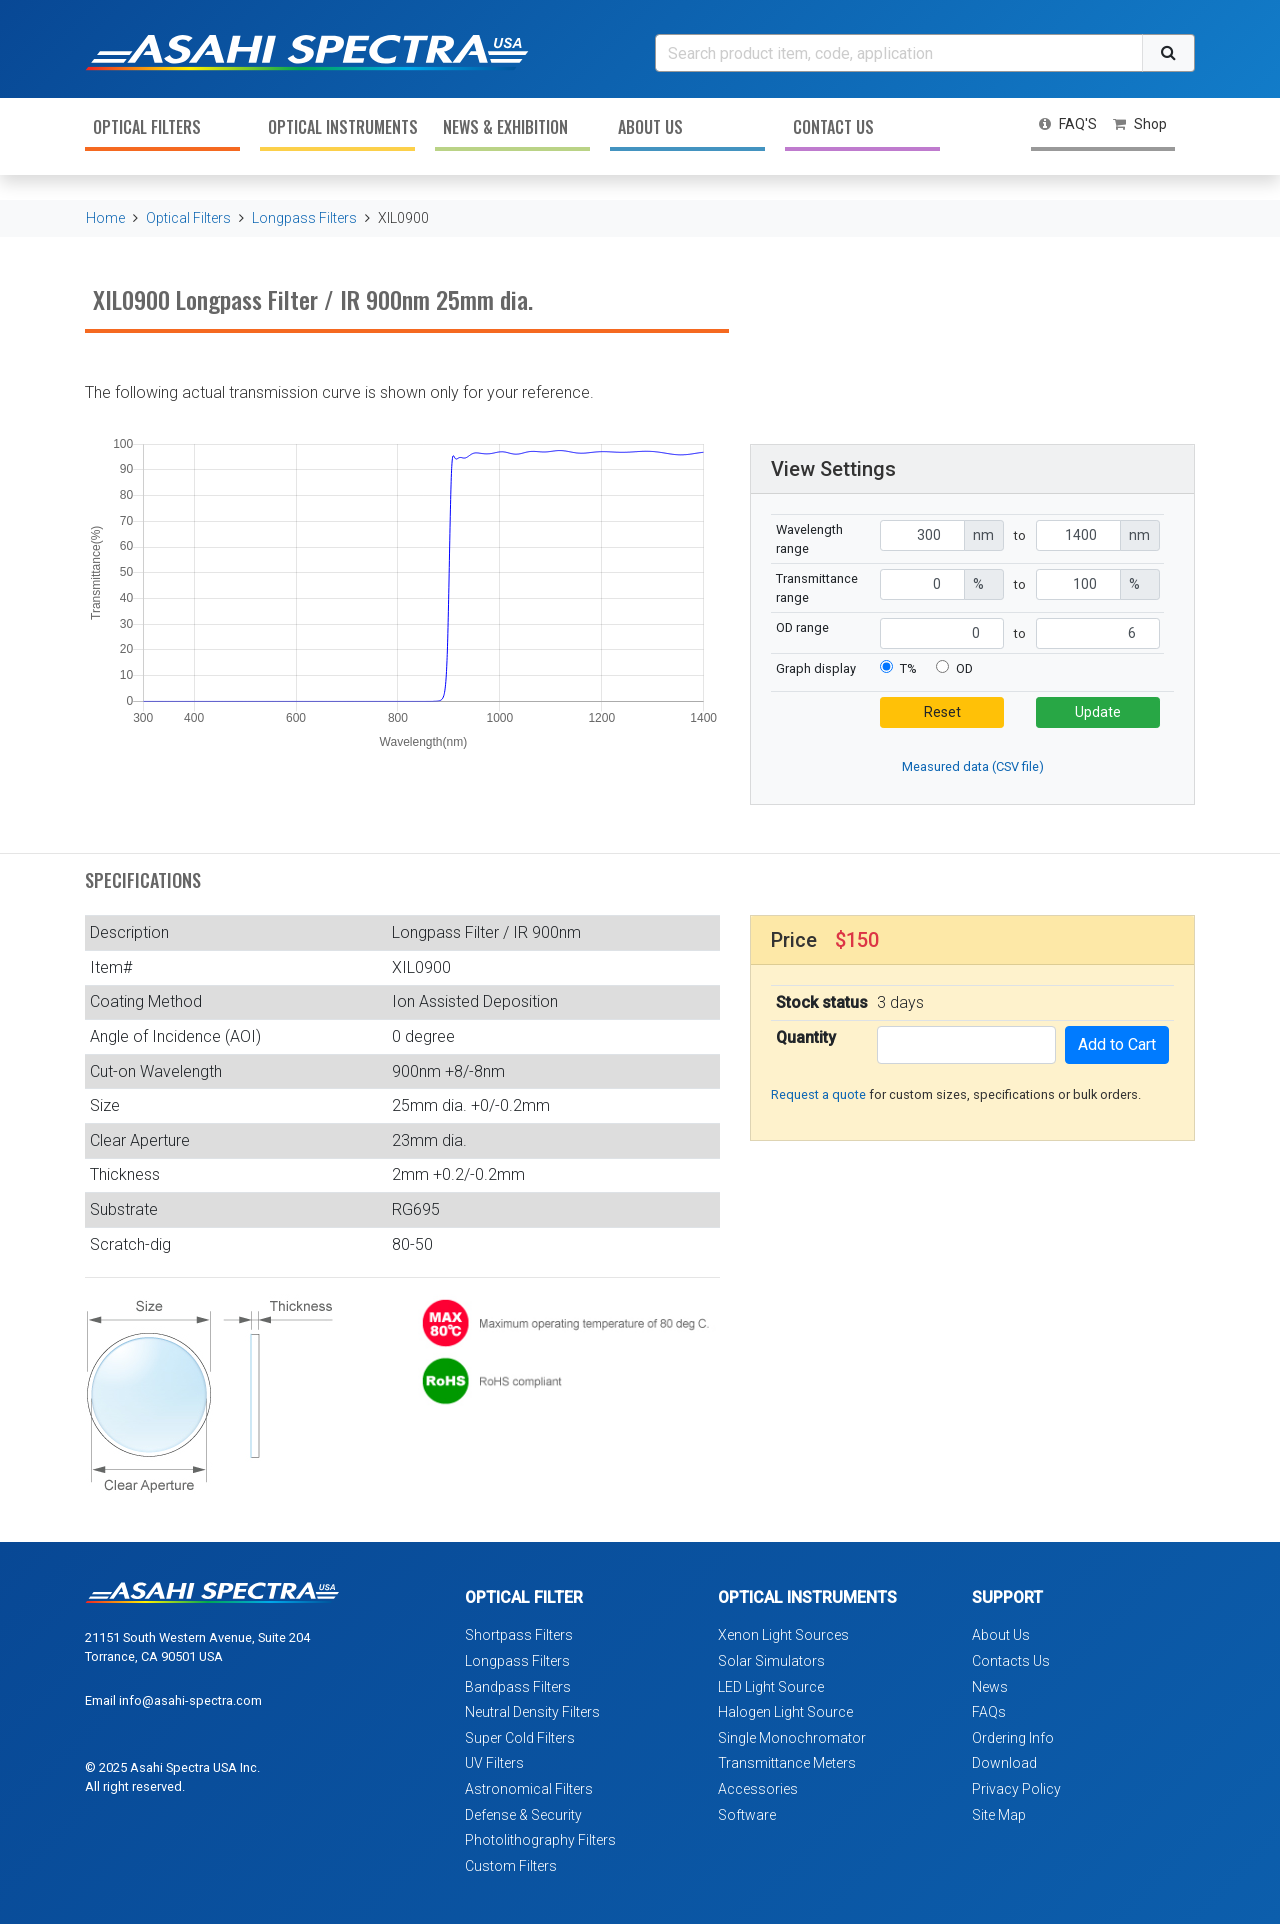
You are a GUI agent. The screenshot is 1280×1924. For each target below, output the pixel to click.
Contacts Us (1011, 1661)
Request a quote (818, 1094)
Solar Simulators (771, 1661)
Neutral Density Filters (532, 1712)
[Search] (899, 53)
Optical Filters (147, 127)
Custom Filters (511, 1866)
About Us (650, 127)
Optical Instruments (341, 127)
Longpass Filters (304, 218)
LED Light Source (771, 1687)
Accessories (758, 1789)
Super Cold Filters (520, 1738)
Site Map (999, 1815)
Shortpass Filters (519, 1635)
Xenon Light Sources (783, 1635)
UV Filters (494, 1763)
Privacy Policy (1016, 1789)
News (990, 1687)
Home (105, 218)
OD (964, 668)
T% (908, 668)
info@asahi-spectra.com (190, 1700)
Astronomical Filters (529, 1789)
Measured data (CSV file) (973, 766)
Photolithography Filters (540, 1840)
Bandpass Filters (518, 1687)
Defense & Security (523, 1815)
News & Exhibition (505, 127)
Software (747, 1815)
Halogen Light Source (785, 1712)
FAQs (989, 1712)
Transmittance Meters (787, 1763)
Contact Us (833, 127)
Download (1004, 1763)
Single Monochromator (792, 1738)
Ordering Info (1013, 1738)
